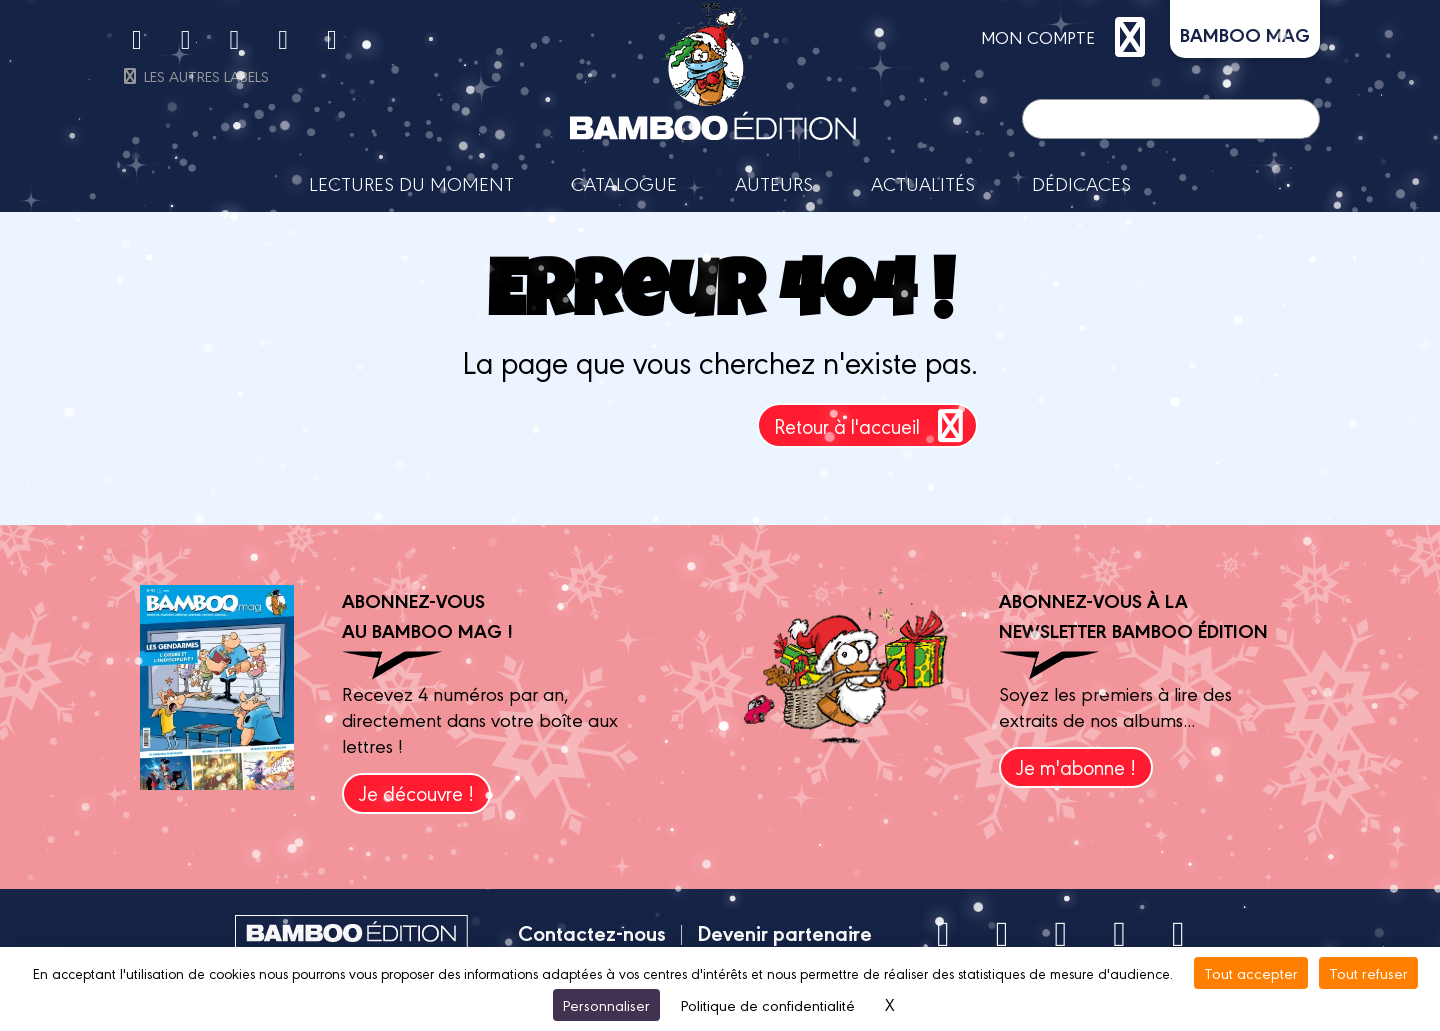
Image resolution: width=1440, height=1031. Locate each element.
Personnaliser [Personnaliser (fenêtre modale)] (606, 1004)
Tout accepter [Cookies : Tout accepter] (1251, 972)
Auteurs (774, 183)
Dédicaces (1081, 183)
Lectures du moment (411, 183)
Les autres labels (194, 75)
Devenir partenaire (784, 932)
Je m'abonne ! (1076, 766)
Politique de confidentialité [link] (768, 1004)
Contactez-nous (592, 932)
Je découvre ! (416, 792)
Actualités (923, 183)
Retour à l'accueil (872, 425)
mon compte (1068, 37)
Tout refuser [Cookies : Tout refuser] (1368, 972)
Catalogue (624, 183)
